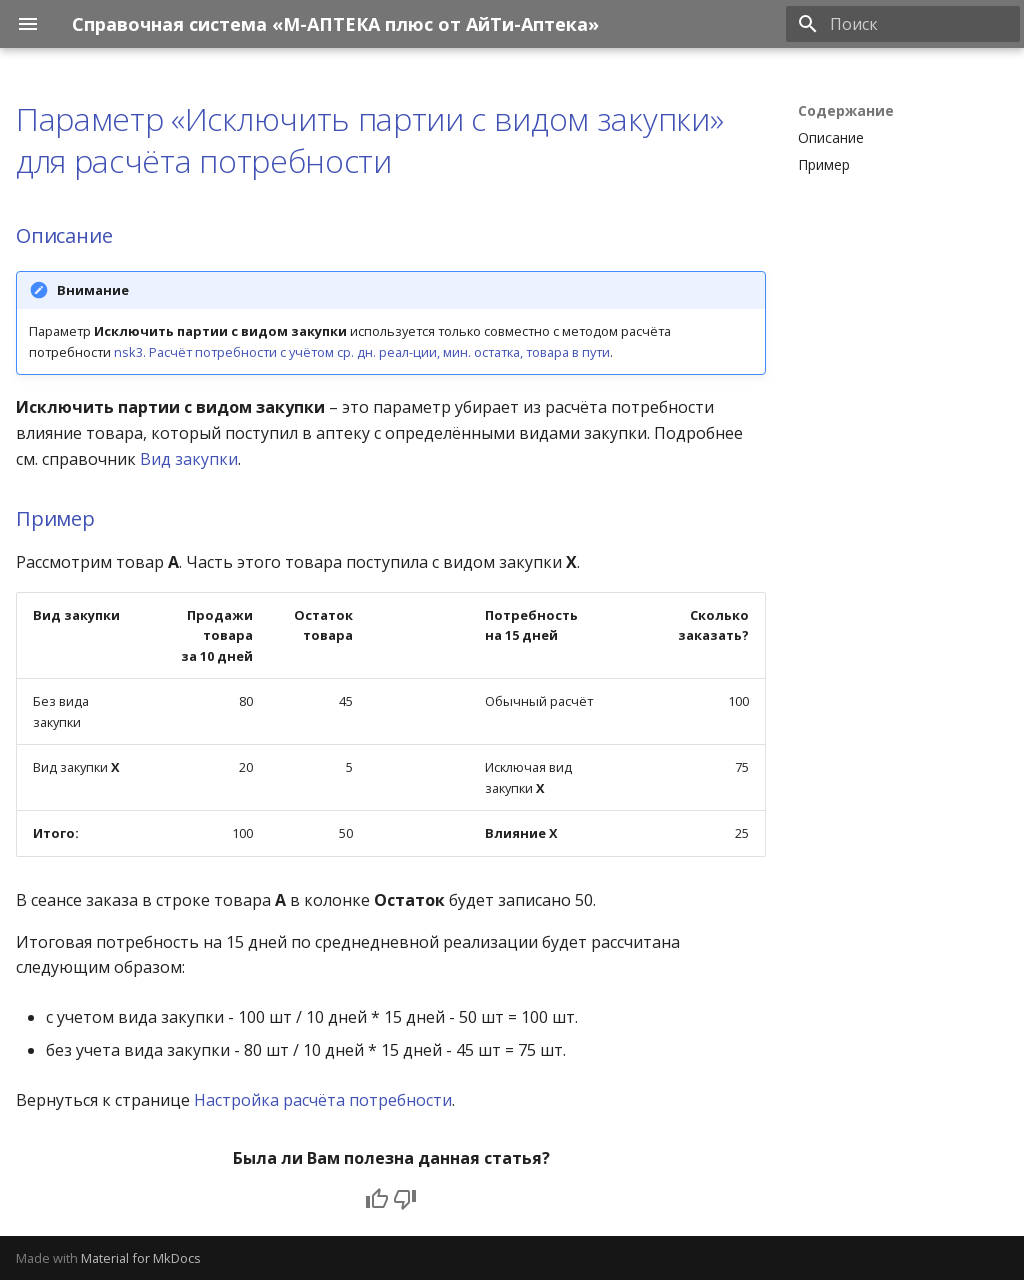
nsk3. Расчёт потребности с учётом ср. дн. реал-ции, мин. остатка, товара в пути (362, 352)
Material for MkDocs (141, 1258)
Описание (64, 235)
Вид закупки (189, 459)
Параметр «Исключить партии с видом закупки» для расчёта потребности (369, 139)
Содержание (846, 111)
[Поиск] (903, 24)
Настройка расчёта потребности (323, 1100)
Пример (55, 518)
